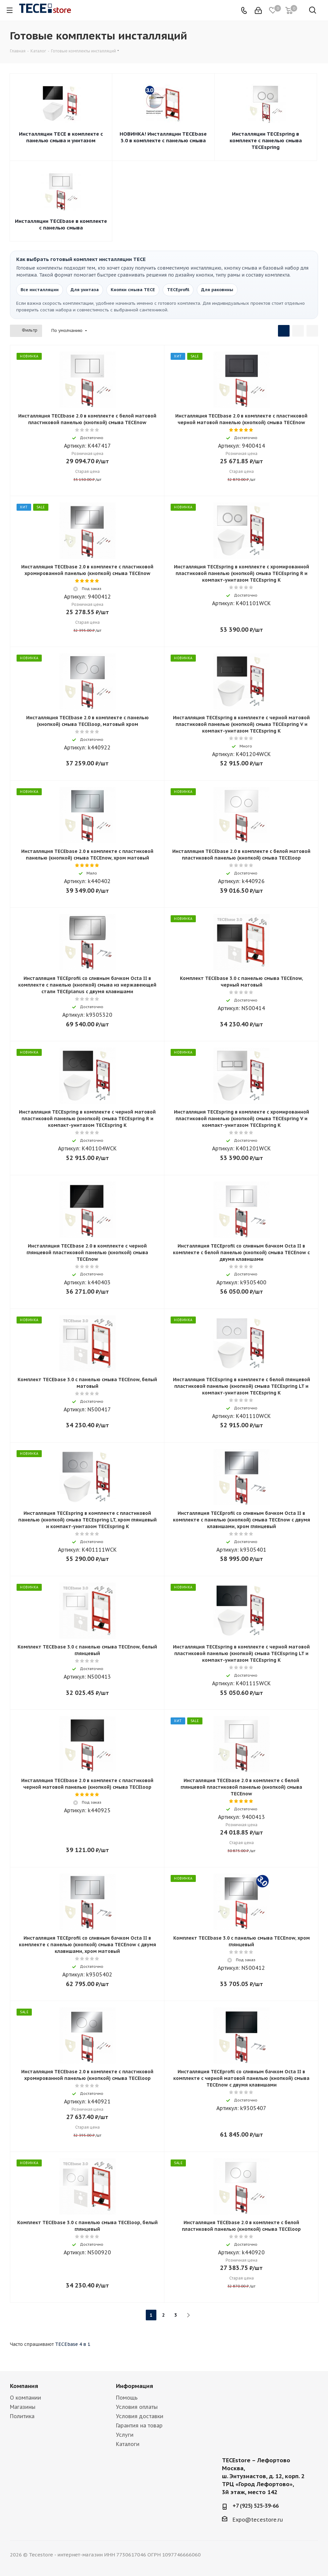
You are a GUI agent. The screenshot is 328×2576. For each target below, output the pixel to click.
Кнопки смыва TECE (133, 289)
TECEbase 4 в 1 (72, 2344)
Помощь (126, 2397)
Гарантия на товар (139, 2425)
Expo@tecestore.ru (258, 2519)
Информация (134, 2386)
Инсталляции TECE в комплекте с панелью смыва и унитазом (61, 137)
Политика (22, 2416)
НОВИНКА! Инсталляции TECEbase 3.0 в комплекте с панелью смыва (163, 137)
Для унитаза (85, 289)
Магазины (22, 2407)
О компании (25, 2397)
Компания (24, 2386)
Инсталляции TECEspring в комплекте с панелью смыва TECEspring (266, 140)
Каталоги (127, 2444)
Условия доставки (139, 2416)
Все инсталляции (40, 289)
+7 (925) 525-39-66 (256, 2505)
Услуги (125, 2434)
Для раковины (217, 289)
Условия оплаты (137, 2407)
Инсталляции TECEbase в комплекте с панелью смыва (61, 224)
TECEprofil (178, 289)
